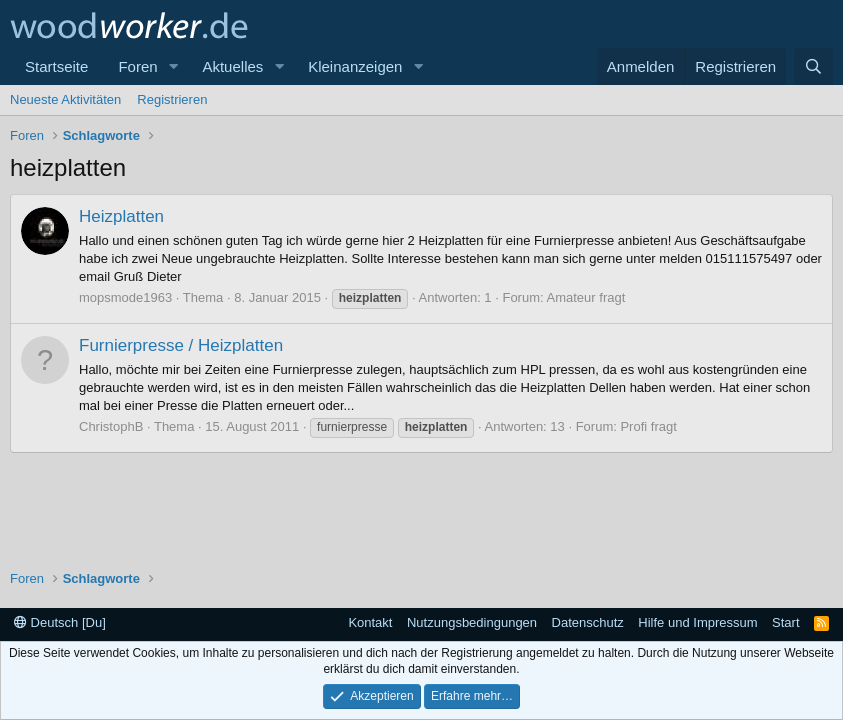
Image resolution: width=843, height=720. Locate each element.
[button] (173, 66)
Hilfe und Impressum (697, 622)
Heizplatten (121, 216)
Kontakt (370, 622)
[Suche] (813, 66)
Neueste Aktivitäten (65, 99)
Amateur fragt (586, 297)
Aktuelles (232, 66)
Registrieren (172, 99)
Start (785, 622)
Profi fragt (648, 426)
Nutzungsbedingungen (472, 622)
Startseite (56, 66)
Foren (137, 66)
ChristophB (111, 426)
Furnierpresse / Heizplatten (181, 345)
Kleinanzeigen (355, 66)
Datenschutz (588, 622)
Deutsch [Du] (60, 622)
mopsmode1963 (125, 297)
